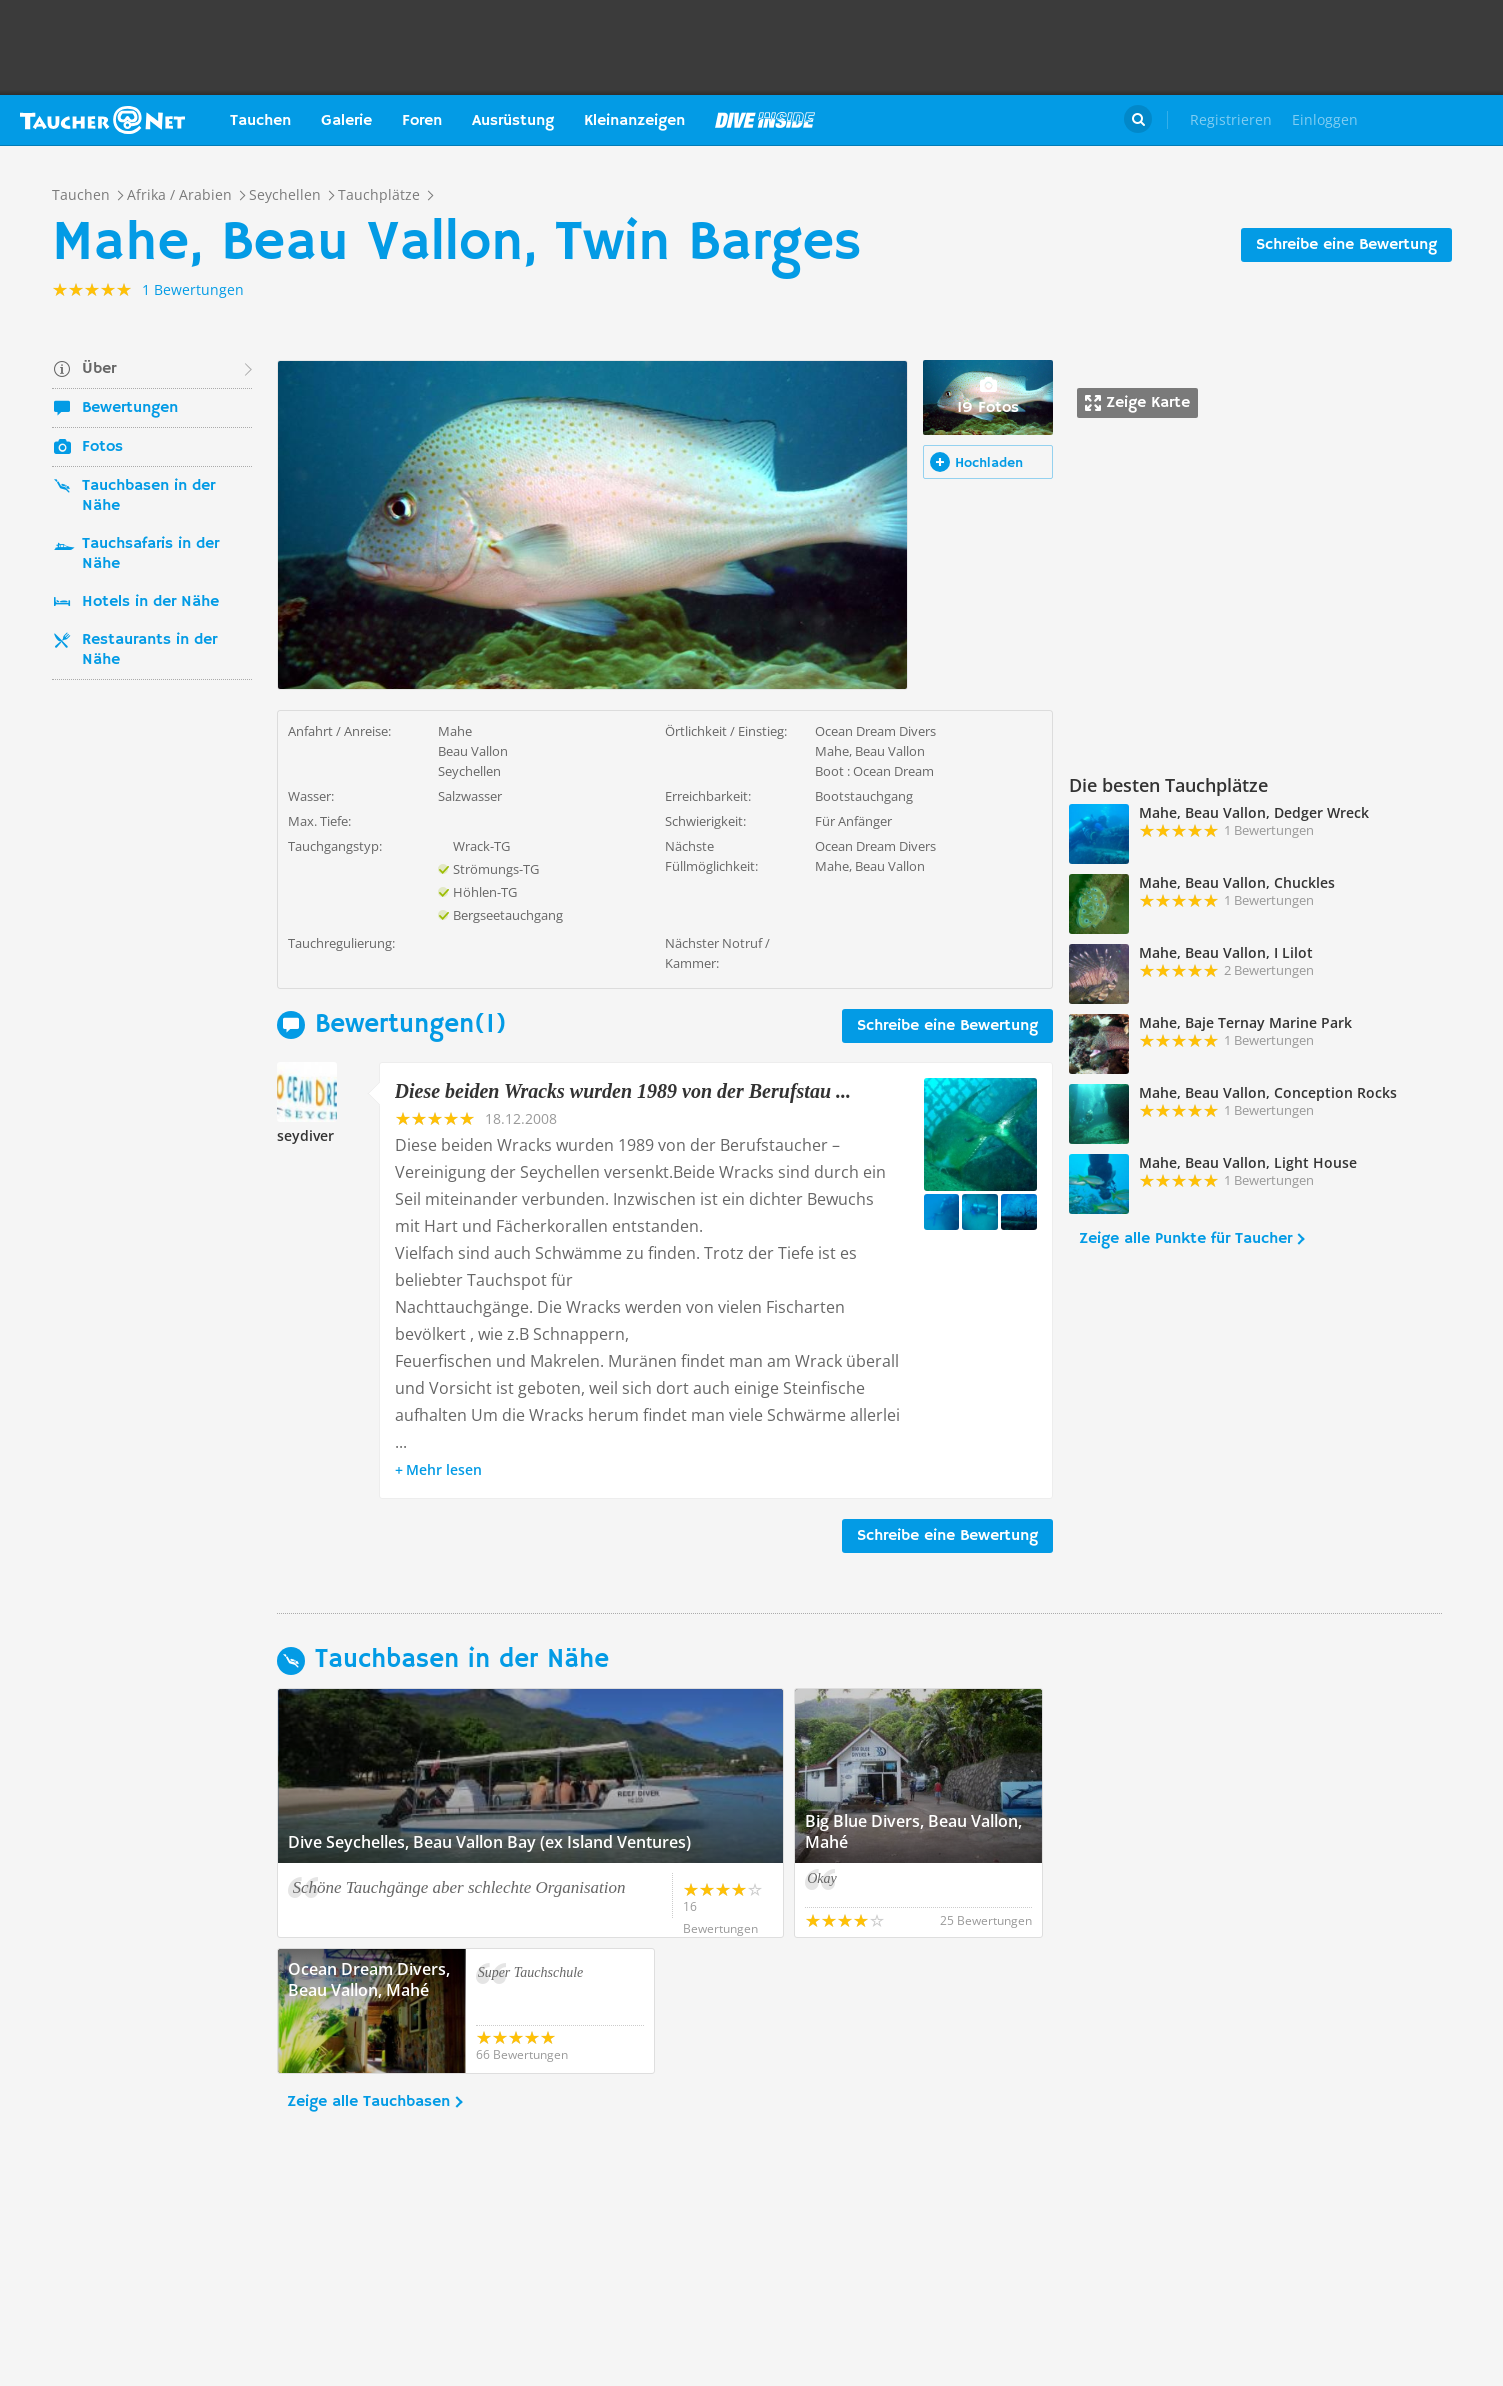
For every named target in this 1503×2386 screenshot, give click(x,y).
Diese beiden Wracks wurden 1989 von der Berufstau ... (623, 1091)
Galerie (346, 121)
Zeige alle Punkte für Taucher (1185, 1239)
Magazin (765, 120)
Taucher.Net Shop (1439, 120)
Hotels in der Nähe (150, 602)
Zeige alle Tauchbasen (368, 2102)
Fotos (102, 447)
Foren (422, 121)
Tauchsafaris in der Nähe (150, 554)
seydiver (305, 1135)
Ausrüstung (513, 121)
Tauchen (260, 121)
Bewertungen (130, 408)
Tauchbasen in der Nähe (148, 496)
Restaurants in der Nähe (149, 650)
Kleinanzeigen (634, 121)
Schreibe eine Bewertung (1346, 245)
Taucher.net (102, 120)
